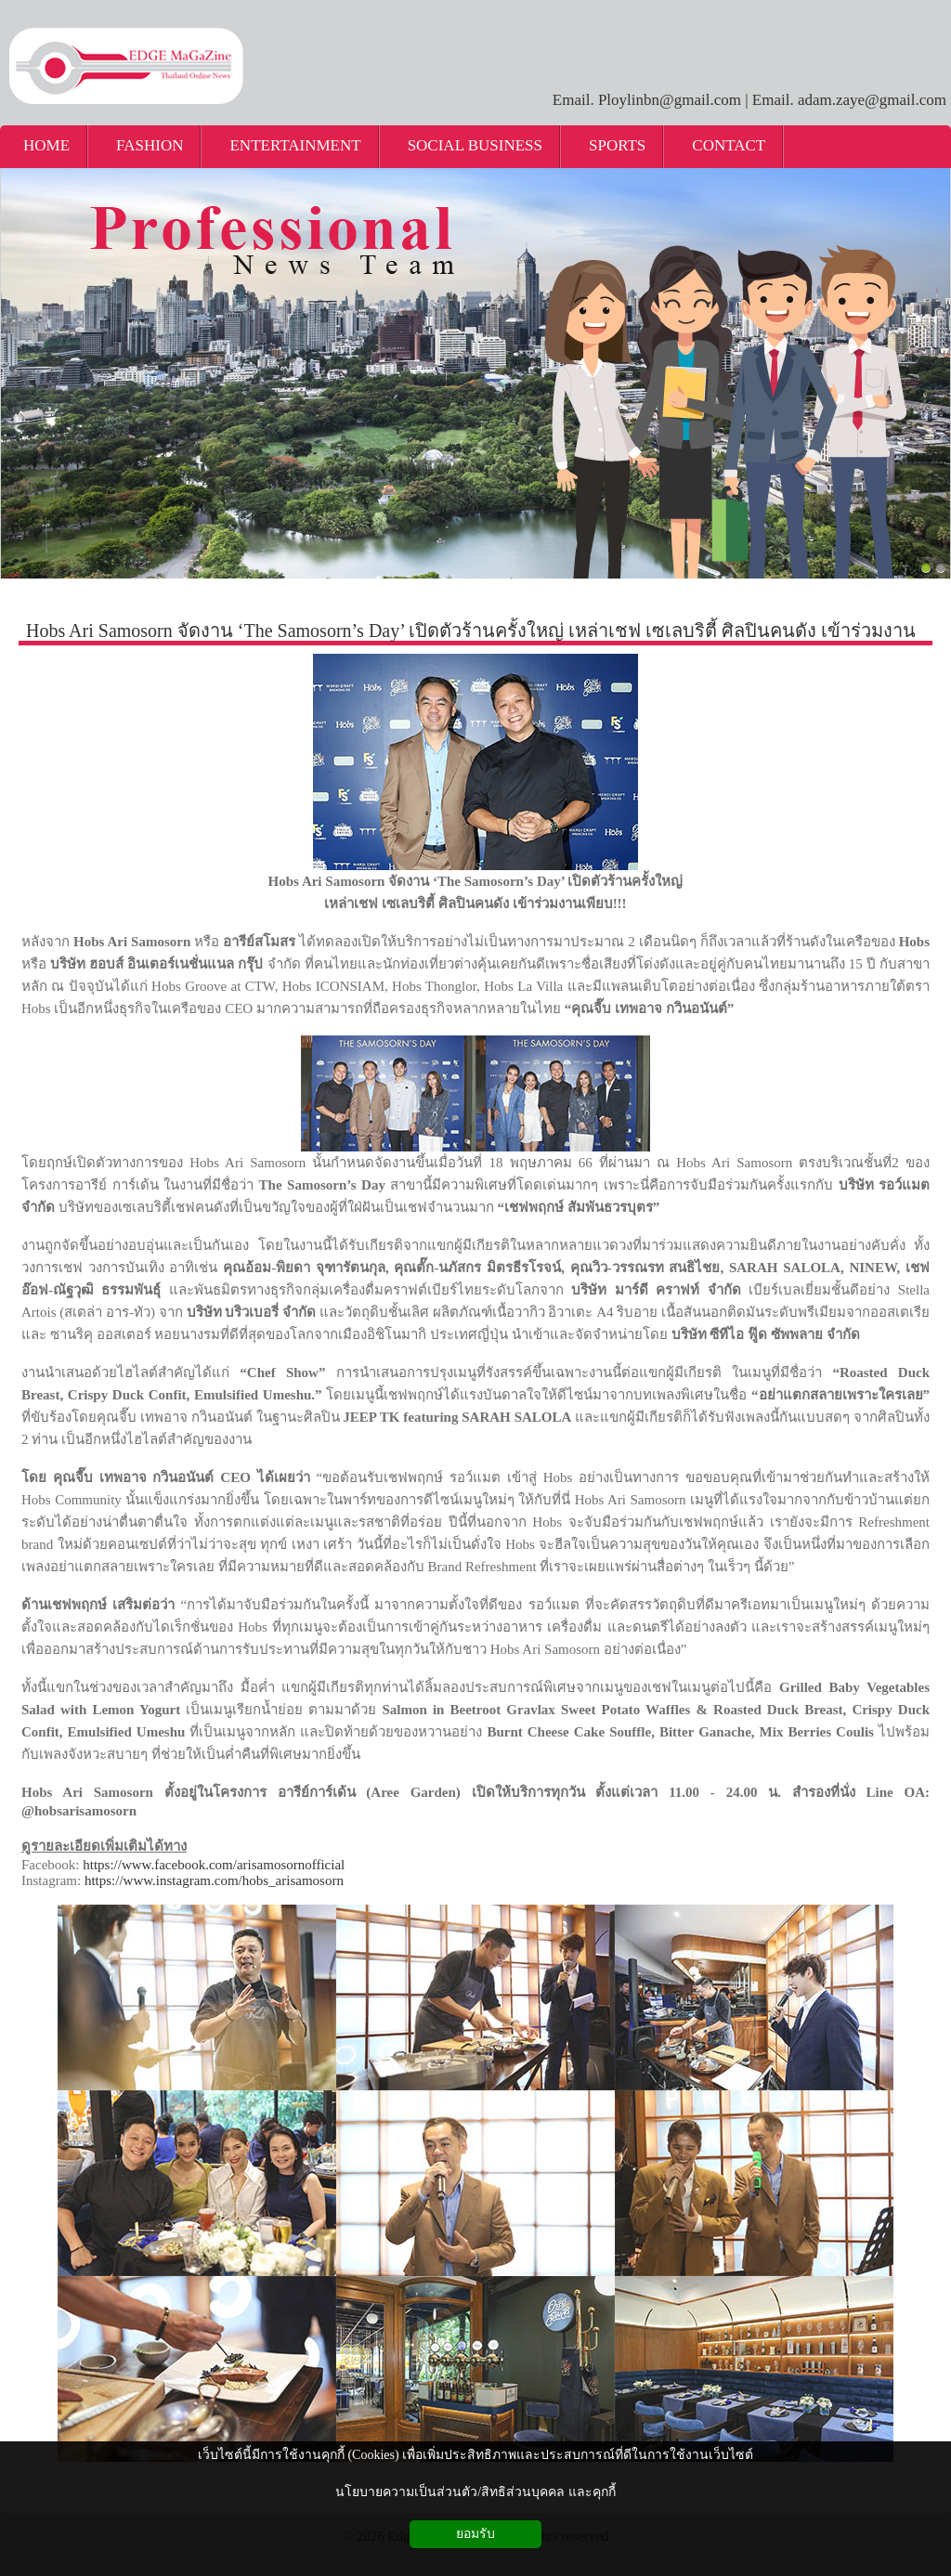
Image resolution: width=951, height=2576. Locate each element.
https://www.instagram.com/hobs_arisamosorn (214, 1880)
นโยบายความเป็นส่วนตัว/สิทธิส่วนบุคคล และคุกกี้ (475, 2492)
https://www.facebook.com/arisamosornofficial (214, 1864)
